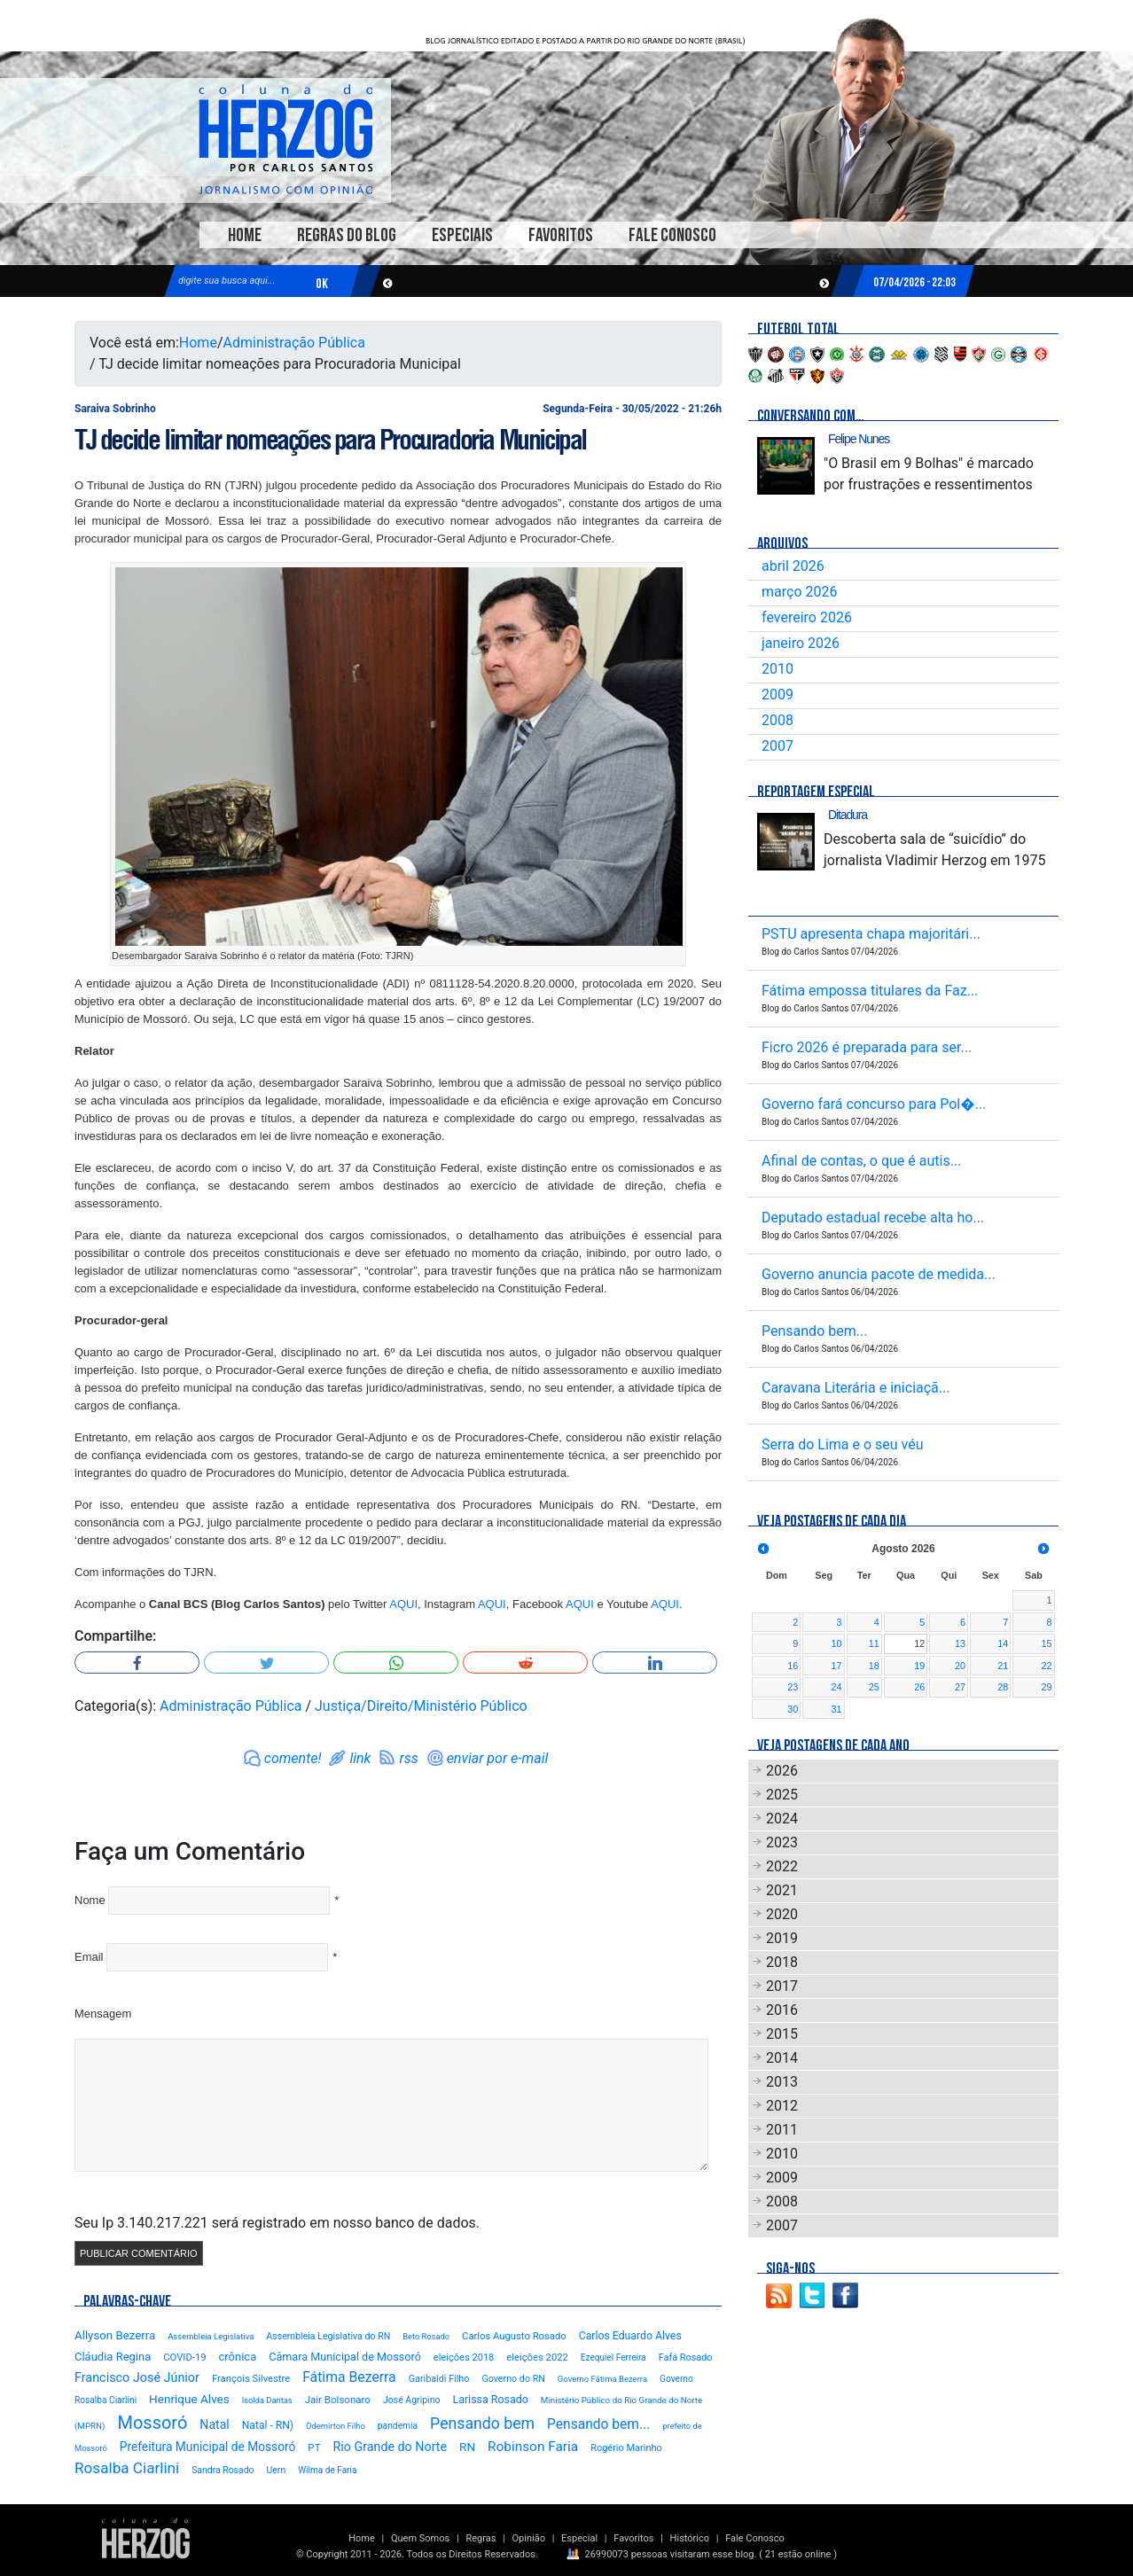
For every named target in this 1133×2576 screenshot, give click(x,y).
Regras (480, 2538)
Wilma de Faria (327, 2470)
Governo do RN (512, 2379)
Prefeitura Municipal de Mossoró (208, 2446)
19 (919, 1665)
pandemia (398, 2426)
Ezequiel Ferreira (613, 2357)
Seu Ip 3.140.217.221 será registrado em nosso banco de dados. (277, 2222)
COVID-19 (184, 2357)
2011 (782, 2129)
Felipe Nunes (858, 439)
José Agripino (412, 2400)
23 (792, 1687)
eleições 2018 (464, 2357)
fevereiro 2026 (807, 617)
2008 (777, 720)
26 (919, 1687)
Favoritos (560, 235)
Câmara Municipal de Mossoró (345, 2356)
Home (245, 235)
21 (1002, 1665)
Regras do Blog (346, 235)
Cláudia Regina (112, 2356)
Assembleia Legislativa (211, 2336)
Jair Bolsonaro (338, 2399)
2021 (782, 1890)
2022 (782, 1866)
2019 (782, 1938)
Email (89, 1956)
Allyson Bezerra (114, 2335)
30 (792, 1709)
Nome (89, 1900)
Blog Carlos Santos (285, 139)
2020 (782, 1914)
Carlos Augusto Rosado (514, 2336)
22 (1046, 1665)
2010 (777, 668)
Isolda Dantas (267, 2400)
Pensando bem (482, 2423)
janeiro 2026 (801, 643)
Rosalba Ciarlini (126, 2468)
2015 (782, 2034)
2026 (782, 1770)
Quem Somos (420, 2538)
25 (874, 1687)
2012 (782, 2105)
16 (792, 1665)
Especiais (462, 235)
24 (837, 1687)
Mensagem (102, 2013)
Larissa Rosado (489, 2399)
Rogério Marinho (626, 2448)
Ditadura (847, 815)
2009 (777, 694)
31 (837, 1709)
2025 (782, 1794)
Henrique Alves (189, 2399)
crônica (238, 2356)
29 (1046, 1687)
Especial (579, 2538)
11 (874, 1643)
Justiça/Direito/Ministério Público (421, 1706)
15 (1046, 1643)
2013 (782, 2081)
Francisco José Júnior (136, 2377)
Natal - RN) (267, 2425)
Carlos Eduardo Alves (630, 2336)
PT (314, 2447)
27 (960, 1687)
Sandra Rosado (222, 2470)
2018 (782, 1962)
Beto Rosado (425, 2336)
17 (837, 1665)
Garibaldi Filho (439, 2379)
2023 (782, 1842)
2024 (782, 1818)
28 (1002, 1687)
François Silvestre (251, 2379)
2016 (782, 2010)
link (360, 1758)
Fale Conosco (672, 235)
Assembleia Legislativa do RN (328, 2336)
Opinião (528, 2538)
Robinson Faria (533, 2447)
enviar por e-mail (498, 1758)
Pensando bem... (598, 2424)
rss (408, 1758)
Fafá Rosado (686, 2357)
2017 (782, 1986)
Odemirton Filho (335, 2426)
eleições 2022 (537, 2357)
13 (960, 1643)
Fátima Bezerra (349, 2377)
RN (467, 2446)
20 (960, 1665)
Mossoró (152, 2422)
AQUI (403, 1604)
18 (874, 1665)
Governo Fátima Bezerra (602, 2379)
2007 (777, 746)
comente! (293, 1758)
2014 (782, 2057)
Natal (214, 2424)
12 (919, 1643)
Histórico (689, 2538)
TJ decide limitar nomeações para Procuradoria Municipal (330, 440)
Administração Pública (294, 342)
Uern (275, 2470)
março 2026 (799, 591)
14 (1002, 1643)
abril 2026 (793, 566)
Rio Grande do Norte (389, 2446)
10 (837, 1643)
